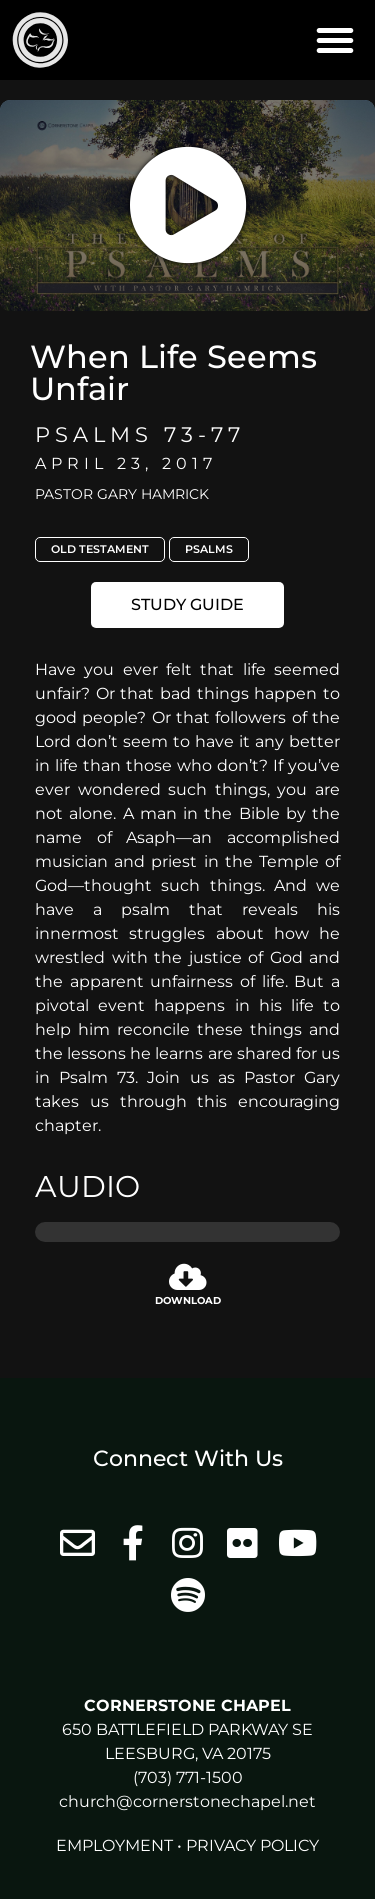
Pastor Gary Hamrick (122, 494)
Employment (114, 1845)
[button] (335, 40)
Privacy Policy (252, 1845)
